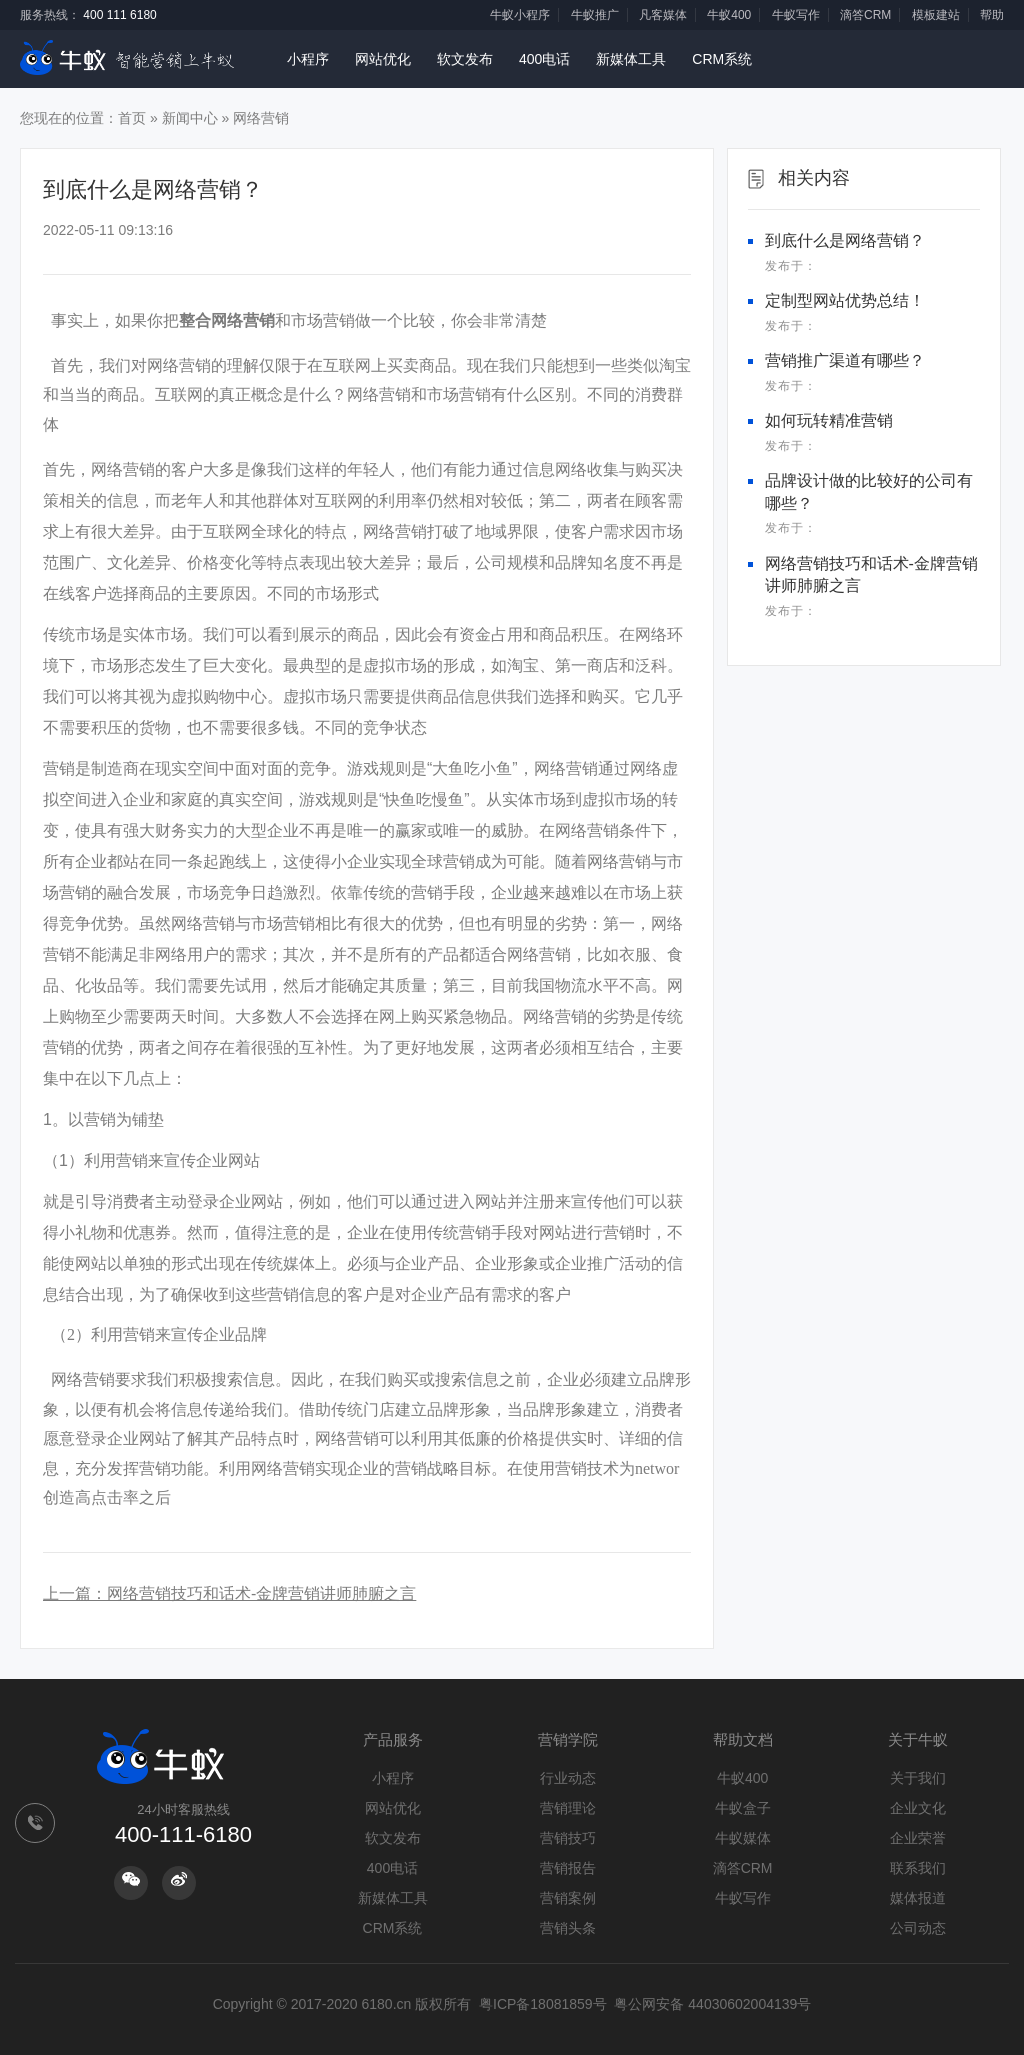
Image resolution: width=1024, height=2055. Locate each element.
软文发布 (465, 59)
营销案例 (568, 1898)
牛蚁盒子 (743, 1808)
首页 (132, 118)
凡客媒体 (663, 15)
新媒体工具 (631, 59)
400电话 (544, 59)
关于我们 (918, 1778)
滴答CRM (865, 15)
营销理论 (568, 1808)
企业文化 (918, 1808)
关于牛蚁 (918, 1739)
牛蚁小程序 (520, 15)
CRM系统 (722, 59)
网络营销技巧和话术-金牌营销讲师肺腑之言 (261, 1593)
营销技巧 (568, 1838)
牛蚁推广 (595, 15)
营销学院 (568, 1739)
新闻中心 (190, 118)
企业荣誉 (918, 1838)
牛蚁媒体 (743, 1838)
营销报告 (568, 1868)
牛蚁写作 (796, 15)
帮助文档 (743, 1739)
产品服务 (393, 1739)
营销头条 (568, 1928)
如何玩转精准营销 (829, 420)
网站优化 (383, 59)
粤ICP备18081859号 (543, 2004)
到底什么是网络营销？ (845, 240)
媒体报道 (918, 1898)
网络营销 (261, 118)
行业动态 (568, 1778)
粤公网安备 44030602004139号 (712, 2004)
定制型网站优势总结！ (845, 300)
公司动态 (918, 1928)
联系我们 (918, 1868)
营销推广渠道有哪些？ (845, 360)
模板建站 (936, 15)
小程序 (308, 59)
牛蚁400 (729, 15)
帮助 (992, 15)
